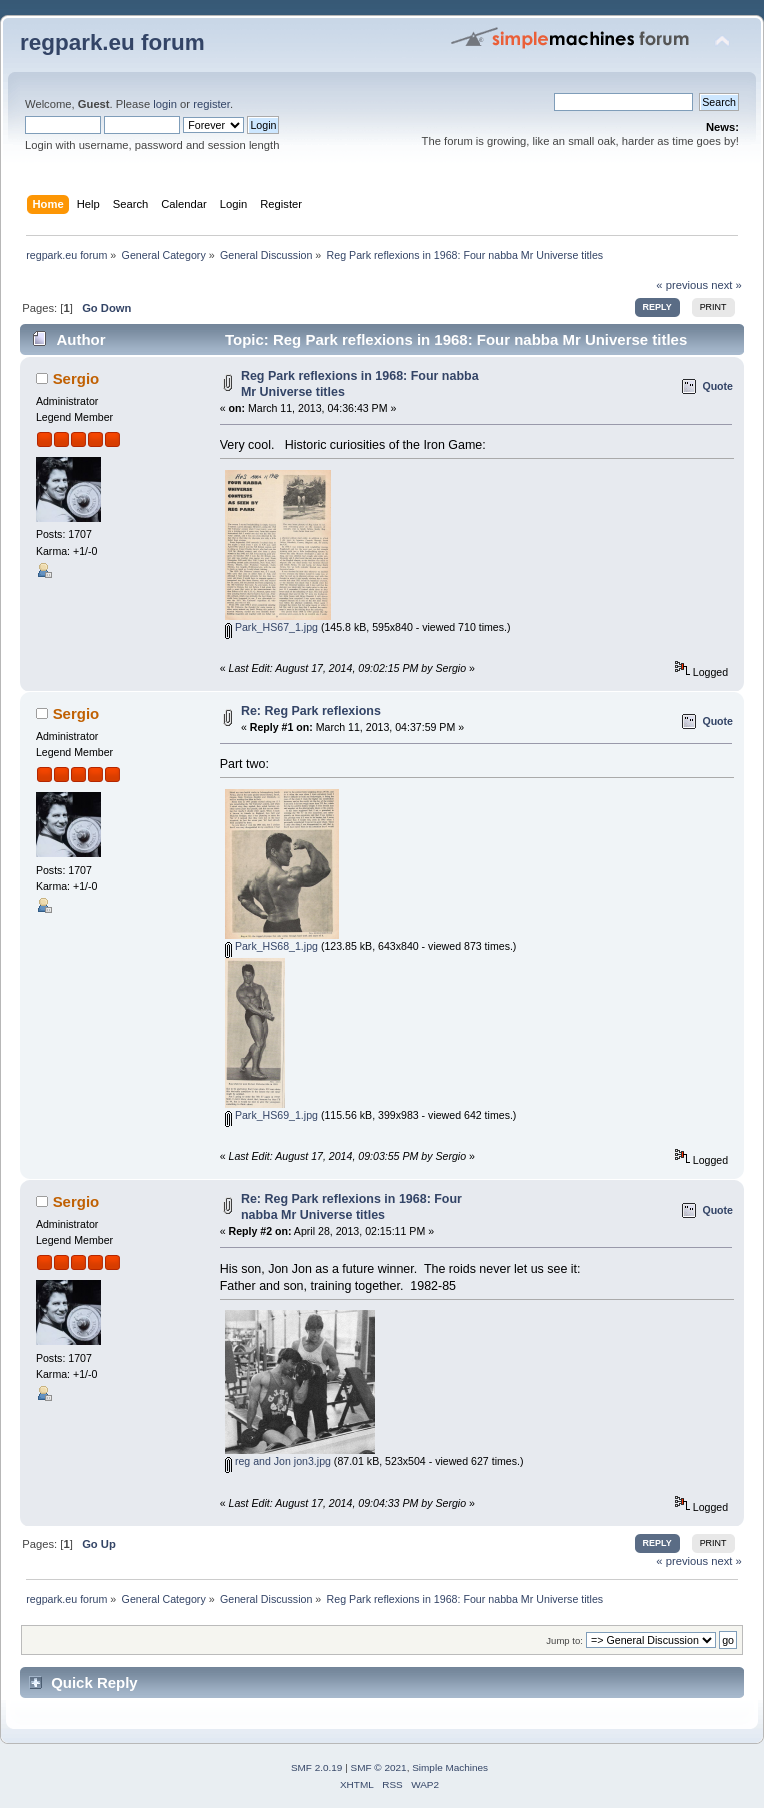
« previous (682, 285)
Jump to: (564, 1640)
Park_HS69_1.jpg (271, 1115)
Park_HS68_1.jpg (271, 946)
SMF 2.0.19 (317, 1767)
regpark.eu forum (112, 42)
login (165, 104)
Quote (717, 386)
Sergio (76, 378)
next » (726, 285)
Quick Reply (94, 1682)
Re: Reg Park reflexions (311, 711)
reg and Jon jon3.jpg (278, 1461)
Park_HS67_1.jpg (271, 627)
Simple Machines (450, 1767)
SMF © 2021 (379, 1767)
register (211, 104)
